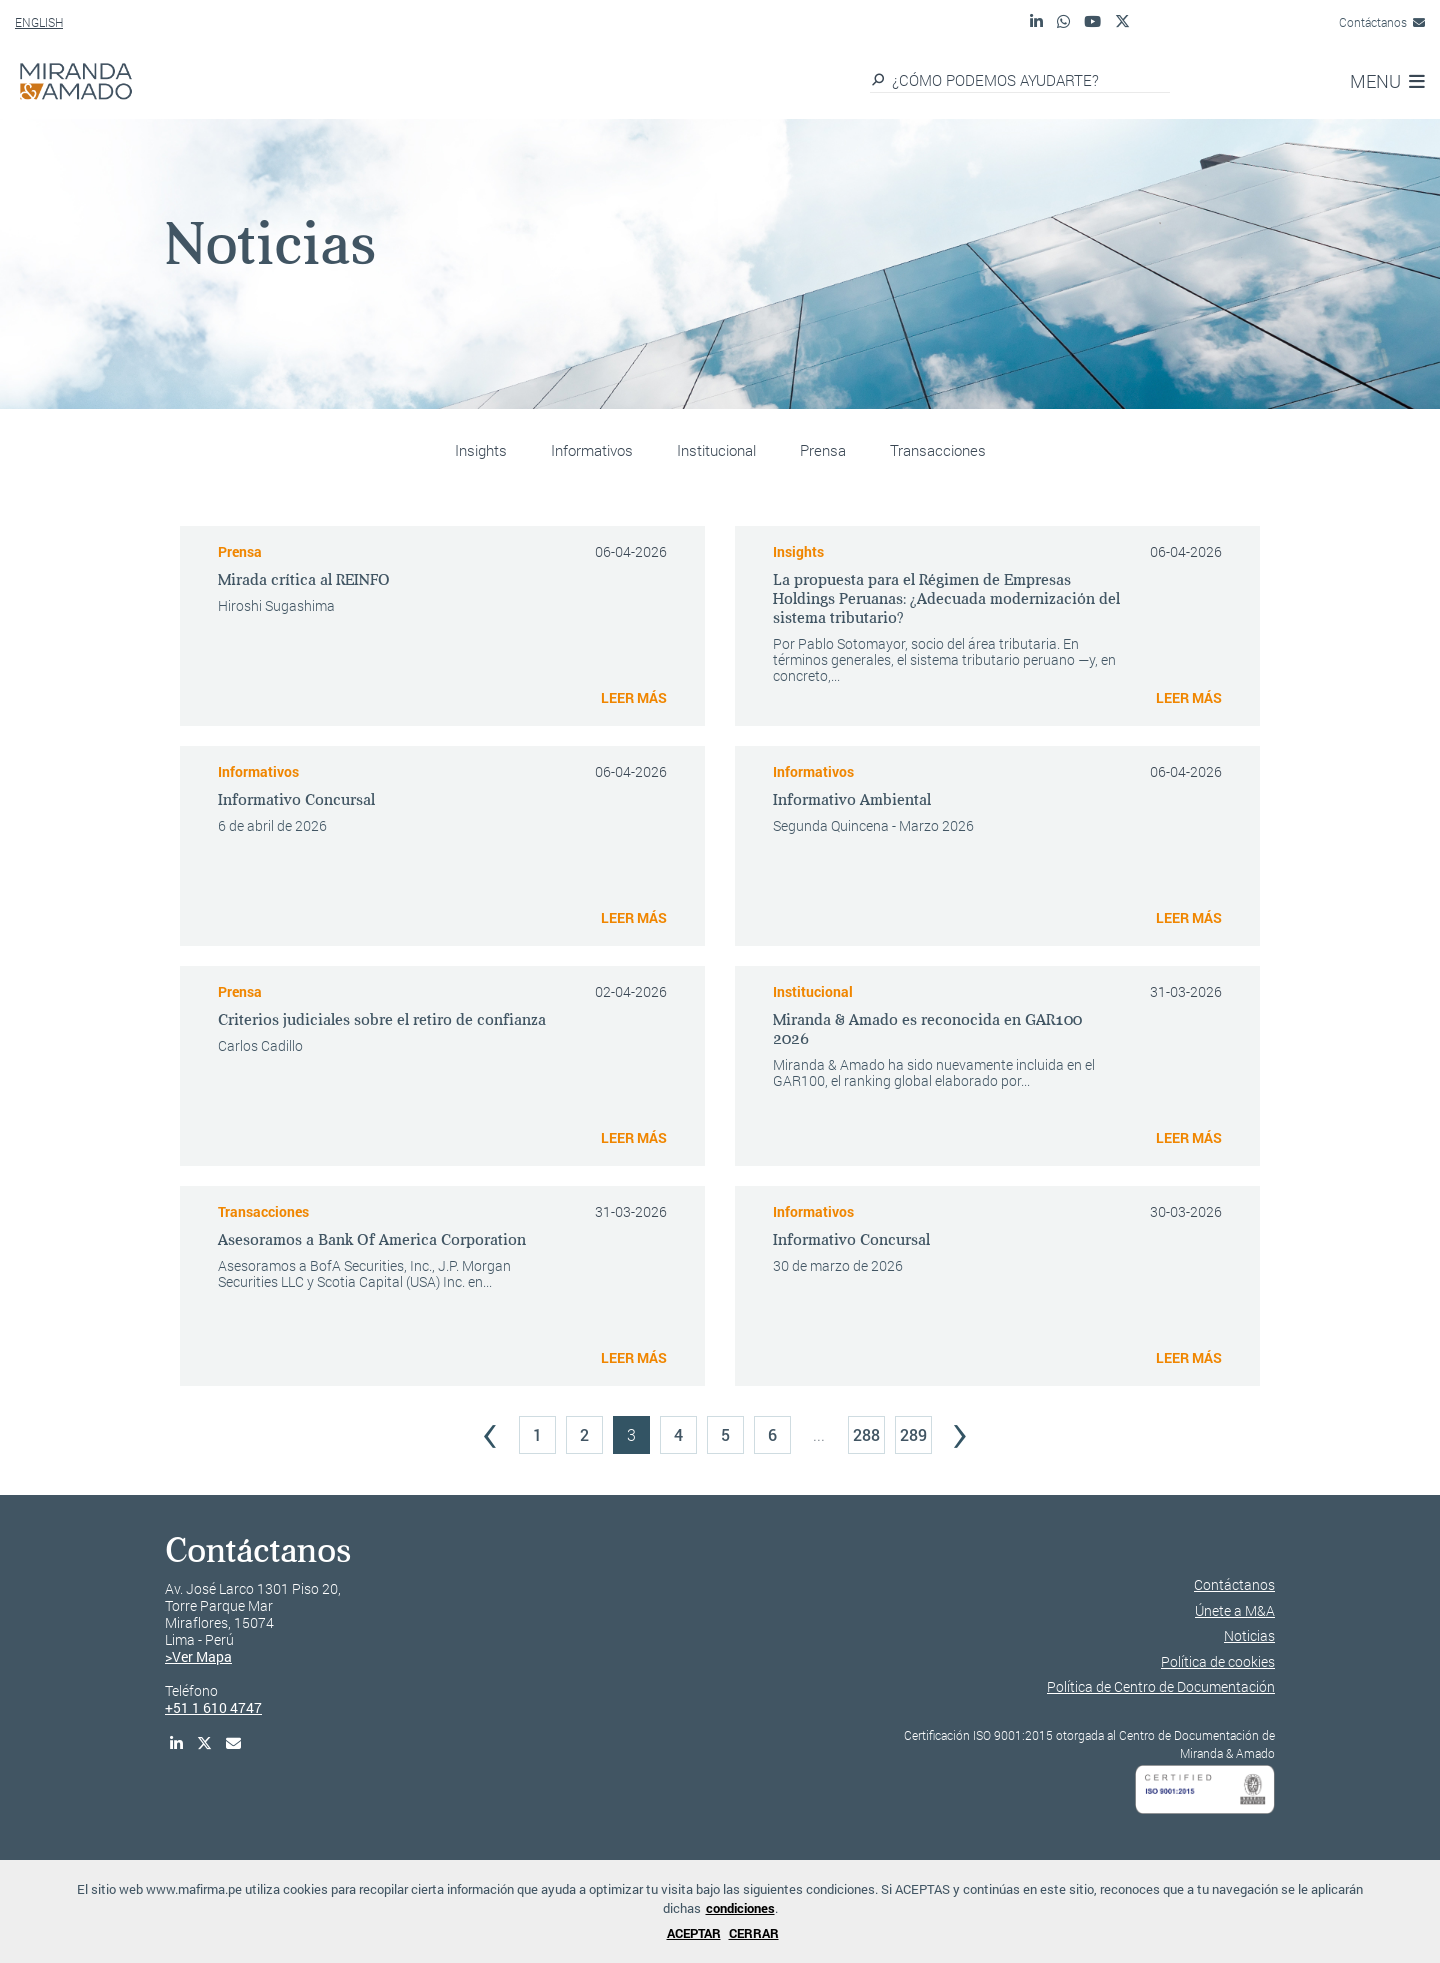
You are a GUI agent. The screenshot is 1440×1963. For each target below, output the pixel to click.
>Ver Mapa (198, 1656)
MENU (1387, 81)
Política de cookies (1218, 1661)
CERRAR (754, 1933)
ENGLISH (39, 22)
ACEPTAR (694, 1933)
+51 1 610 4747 (213, 1707)
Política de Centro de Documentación (1161, 1686)
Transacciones (938, 450)
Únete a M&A (1235, 1610)
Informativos (592, 450)
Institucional (716, 450)
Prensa (823, 450)
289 (913, 1434)
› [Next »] (960, 1429)
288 (866, 1434)
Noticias (1249, 1635)
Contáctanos (1382, 22)
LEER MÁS (634, 697)
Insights (481, 450)
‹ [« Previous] (490, 1429)
